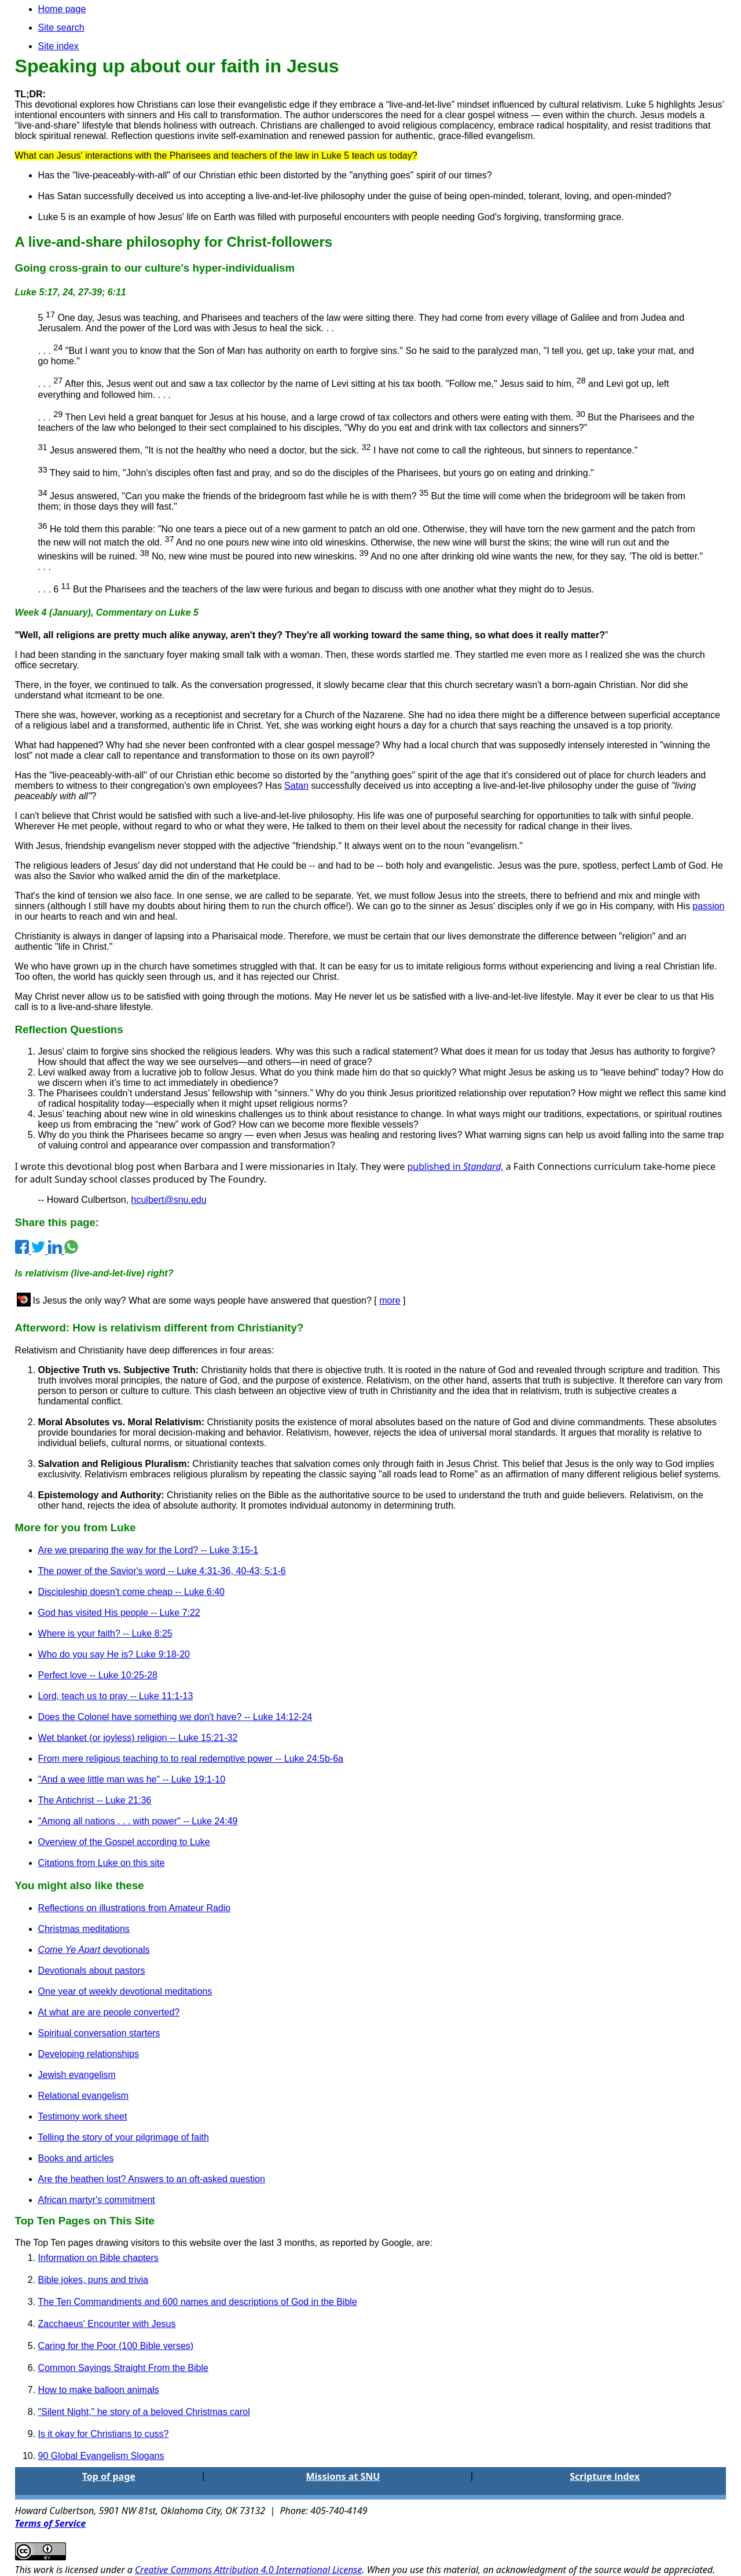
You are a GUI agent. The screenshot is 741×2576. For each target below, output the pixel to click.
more (389, 1300)
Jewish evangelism (77, 2075)
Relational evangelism (83, 2096)
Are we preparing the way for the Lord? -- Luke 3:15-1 (148, 1550)
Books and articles (76, 2158)
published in (455, 1166)
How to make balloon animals (98, 2390)
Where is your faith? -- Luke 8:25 (105, 1633)
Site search (61, 27)
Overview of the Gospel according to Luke (124, 1842)
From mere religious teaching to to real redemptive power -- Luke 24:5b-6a (190, 1758)
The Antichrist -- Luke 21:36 (95, 1800)
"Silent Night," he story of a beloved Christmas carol (144, 2412)
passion (708, 906)
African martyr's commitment (96, 2200)
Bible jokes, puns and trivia (93, 2280)
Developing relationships (88, 2054)
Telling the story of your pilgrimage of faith (123, 2137)
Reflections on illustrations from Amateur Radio (134, 1908)
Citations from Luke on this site (101, 1863)
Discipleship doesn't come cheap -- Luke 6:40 (131, 1592)
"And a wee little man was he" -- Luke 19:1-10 (132, 1779)
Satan (296, 786)
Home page (62, 9)
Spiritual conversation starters (99, 2033)
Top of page (108, 2476)
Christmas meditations (84, 1929)
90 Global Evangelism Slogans (101, 2456)
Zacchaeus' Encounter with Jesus (107, 2324)
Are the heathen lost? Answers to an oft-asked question (151, 2179)
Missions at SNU (343, 2476)
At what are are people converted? (109, 2012)
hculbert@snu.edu (169, 1200)
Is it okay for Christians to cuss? (103, 2434)
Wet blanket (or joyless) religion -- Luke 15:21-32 (138, 1738)
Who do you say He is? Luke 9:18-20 (114, 1654)
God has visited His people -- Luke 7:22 (119, 1613)
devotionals (94, 1950)
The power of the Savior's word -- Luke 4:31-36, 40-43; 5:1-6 (162, 1571)
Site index (58, 46)
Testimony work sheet (82, 2116)
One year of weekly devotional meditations (125, 1991)
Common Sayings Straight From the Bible (123, 2368)
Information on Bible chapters (98, 2258)
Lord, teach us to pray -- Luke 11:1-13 (115, 1696)
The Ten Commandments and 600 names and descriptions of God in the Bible (197, 2302)
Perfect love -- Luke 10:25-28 (97, 1675)
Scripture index (605, 2476)
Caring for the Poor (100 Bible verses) (116, 2346)
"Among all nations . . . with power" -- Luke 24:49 (138, 1821)
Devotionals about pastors (91, 1970)
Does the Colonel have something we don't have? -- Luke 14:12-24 (175, 1717)
